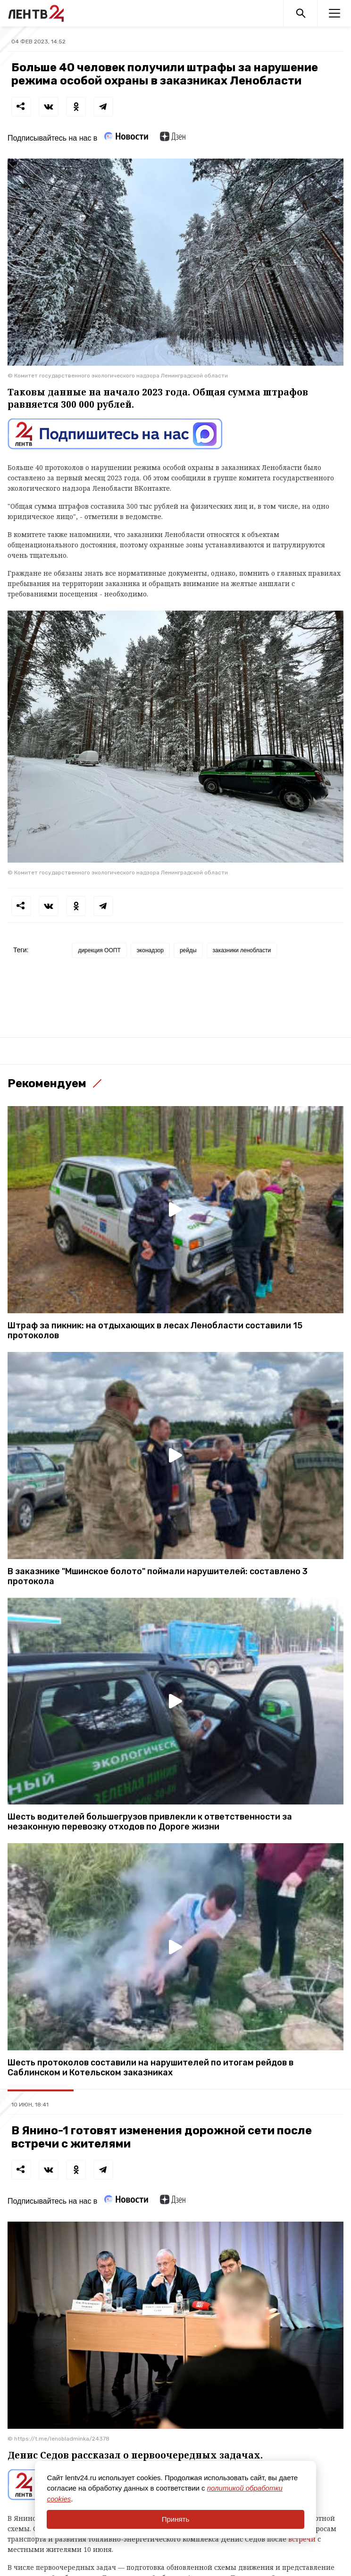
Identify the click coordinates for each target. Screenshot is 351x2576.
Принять (176, 2519)
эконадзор (150, 950)
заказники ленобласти (242, 950)
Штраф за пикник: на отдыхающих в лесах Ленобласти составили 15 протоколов (155, 1331)
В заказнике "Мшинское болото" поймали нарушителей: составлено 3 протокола (158, 1576)
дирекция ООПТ (99, 950)
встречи (303, 2538)
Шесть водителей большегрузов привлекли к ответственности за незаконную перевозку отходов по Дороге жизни (150, 1822)
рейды (188, 950)
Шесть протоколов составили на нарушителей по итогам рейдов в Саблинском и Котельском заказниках (150, 2068)
